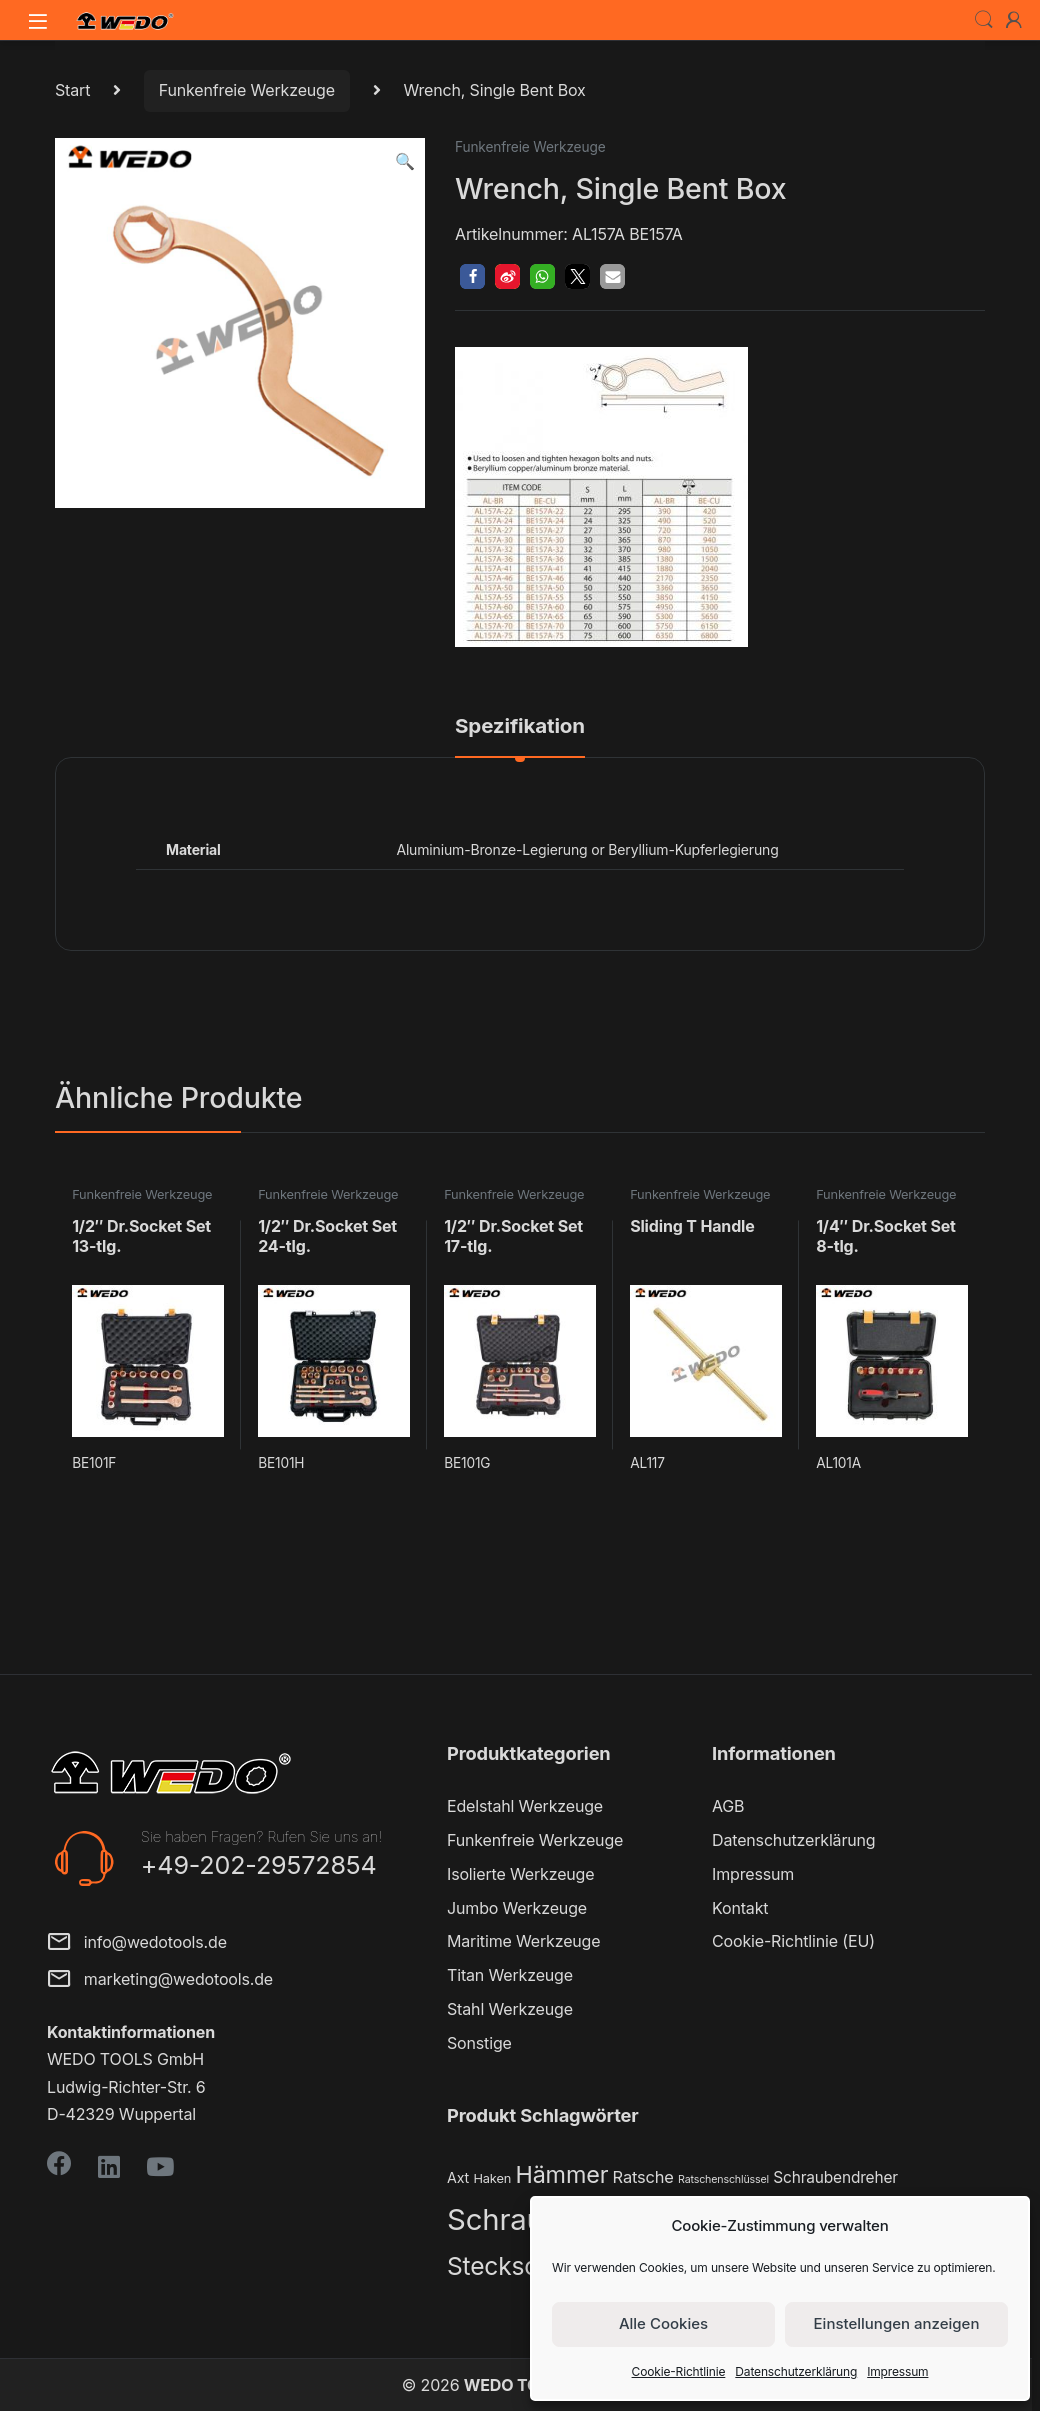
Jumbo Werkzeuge (517, 1908)
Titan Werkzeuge (510, 1975)
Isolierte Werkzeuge (520, 1874)
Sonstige (479, 2043)
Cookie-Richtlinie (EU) (793, 1941)
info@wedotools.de (137, 1943)
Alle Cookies (663, 2323)
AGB (728, 1806)
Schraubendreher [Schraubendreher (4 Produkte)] (835, 2177)
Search (984, 20)
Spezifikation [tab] (520, 727)
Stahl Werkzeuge (510, 2009)
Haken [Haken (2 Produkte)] (492, 2178)
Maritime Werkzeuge (523, 1941)
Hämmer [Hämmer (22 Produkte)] (561, 2174)
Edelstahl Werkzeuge (525, 1806)
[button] (405, 161)
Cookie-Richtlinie (679, 2371)
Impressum (897, 2371)
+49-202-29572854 (259, 1865)
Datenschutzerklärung (796, 2371)
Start (72, 90)
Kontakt (740, 1908)
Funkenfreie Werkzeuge (247, 90)
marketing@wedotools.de (160, 1980)
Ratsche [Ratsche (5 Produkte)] (643, 2177)
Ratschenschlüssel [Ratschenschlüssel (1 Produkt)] (723, 2179)
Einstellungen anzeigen (897, 2323)
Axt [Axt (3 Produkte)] (458, 2177)
